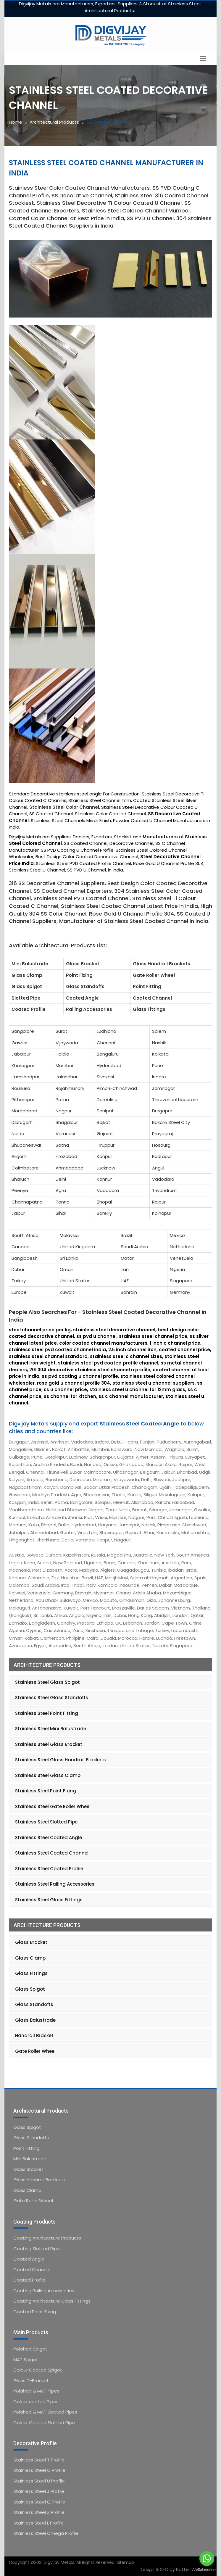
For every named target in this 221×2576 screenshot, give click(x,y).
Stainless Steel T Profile (38, 2460)
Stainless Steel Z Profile (38, 2512)
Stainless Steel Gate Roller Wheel (53, 1806)
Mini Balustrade (29, 2158)
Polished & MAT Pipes (36, 2391)
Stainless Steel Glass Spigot (47, 1682)
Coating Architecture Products (47, 2238)
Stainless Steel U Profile (39, 2481)
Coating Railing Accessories (43, 2290)
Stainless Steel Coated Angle (48, 1837)
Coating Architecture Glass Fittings (52, 2301)
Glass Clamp (30, 1958)
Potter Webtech (194, 2569)
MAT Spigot (25, 2359)
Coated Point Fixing (34, 2311)
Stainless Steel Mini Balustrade (50, 1729)
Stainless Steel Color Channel (64, 807)
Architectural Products (54, 122)
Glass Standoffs (34, 2004)
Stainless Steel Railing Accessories (54, 1884)
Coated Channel (31, 2269)
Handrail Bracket (34, 2035)
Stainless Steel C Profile (39, 2470)
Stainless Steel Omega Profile (46, 2533)
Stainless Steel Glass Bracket (48, 1744)
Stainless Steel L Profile (38, 2523)
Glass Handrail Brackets (39, 2180)
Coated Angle (28, 2259)
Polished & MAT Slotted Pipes (45, 2412)
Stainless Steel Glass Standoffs (51, 1697)
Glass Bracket (31, 1942)
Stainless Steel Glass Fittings (49, 1900)
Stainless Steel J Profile (38, 2491)
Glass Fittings (31, 1973)
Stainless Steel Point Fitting (46, 1713)
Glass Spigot (30, 1989)
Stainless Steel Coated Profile (49, 1868)
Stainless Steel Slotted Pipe (46, 1822)
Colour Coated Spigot (37, 2370)
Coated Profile (29, 2280)
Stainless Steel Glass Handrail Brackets (60, 1760)
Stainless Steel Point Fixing (45, 1791)
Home (15, 122)
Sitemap (125, 2562)
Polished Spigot (30, 2349)
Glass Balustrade (35, 2020)
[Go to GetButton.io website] (206, 2570)
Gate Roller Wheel (35, 2051)
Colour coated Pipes (36, 2401)
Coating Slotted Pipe (36, 2248)
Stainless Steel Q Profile (39, 2502)
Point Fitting (26, 2148)
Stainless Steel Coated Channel (51, 1853)
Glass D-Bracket (31, 2380)
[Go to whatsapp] (206, 2558)
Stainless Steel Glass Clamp (47, 1775)
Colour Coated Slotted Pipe (44, 2422)
